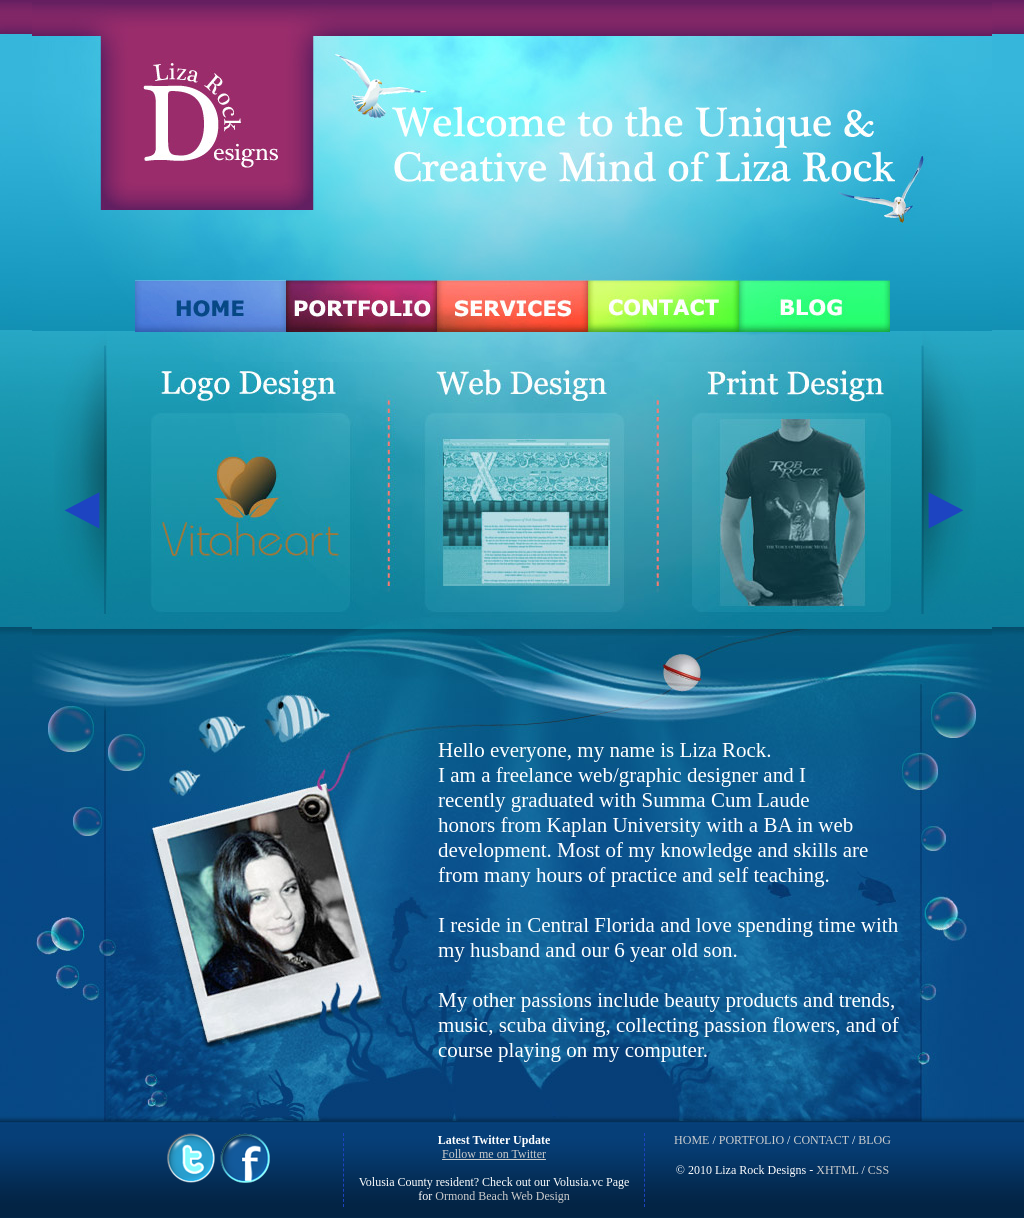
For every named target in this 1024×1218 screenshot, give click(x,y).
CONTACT (821, 1140)
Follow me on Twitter (494, 1154)
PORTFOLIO (751, 1140)
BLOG (874, 1140)
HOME (691, 1140)
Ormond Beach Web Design (500, 1196)
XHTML (837, 1170)
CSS (878, 1170)
